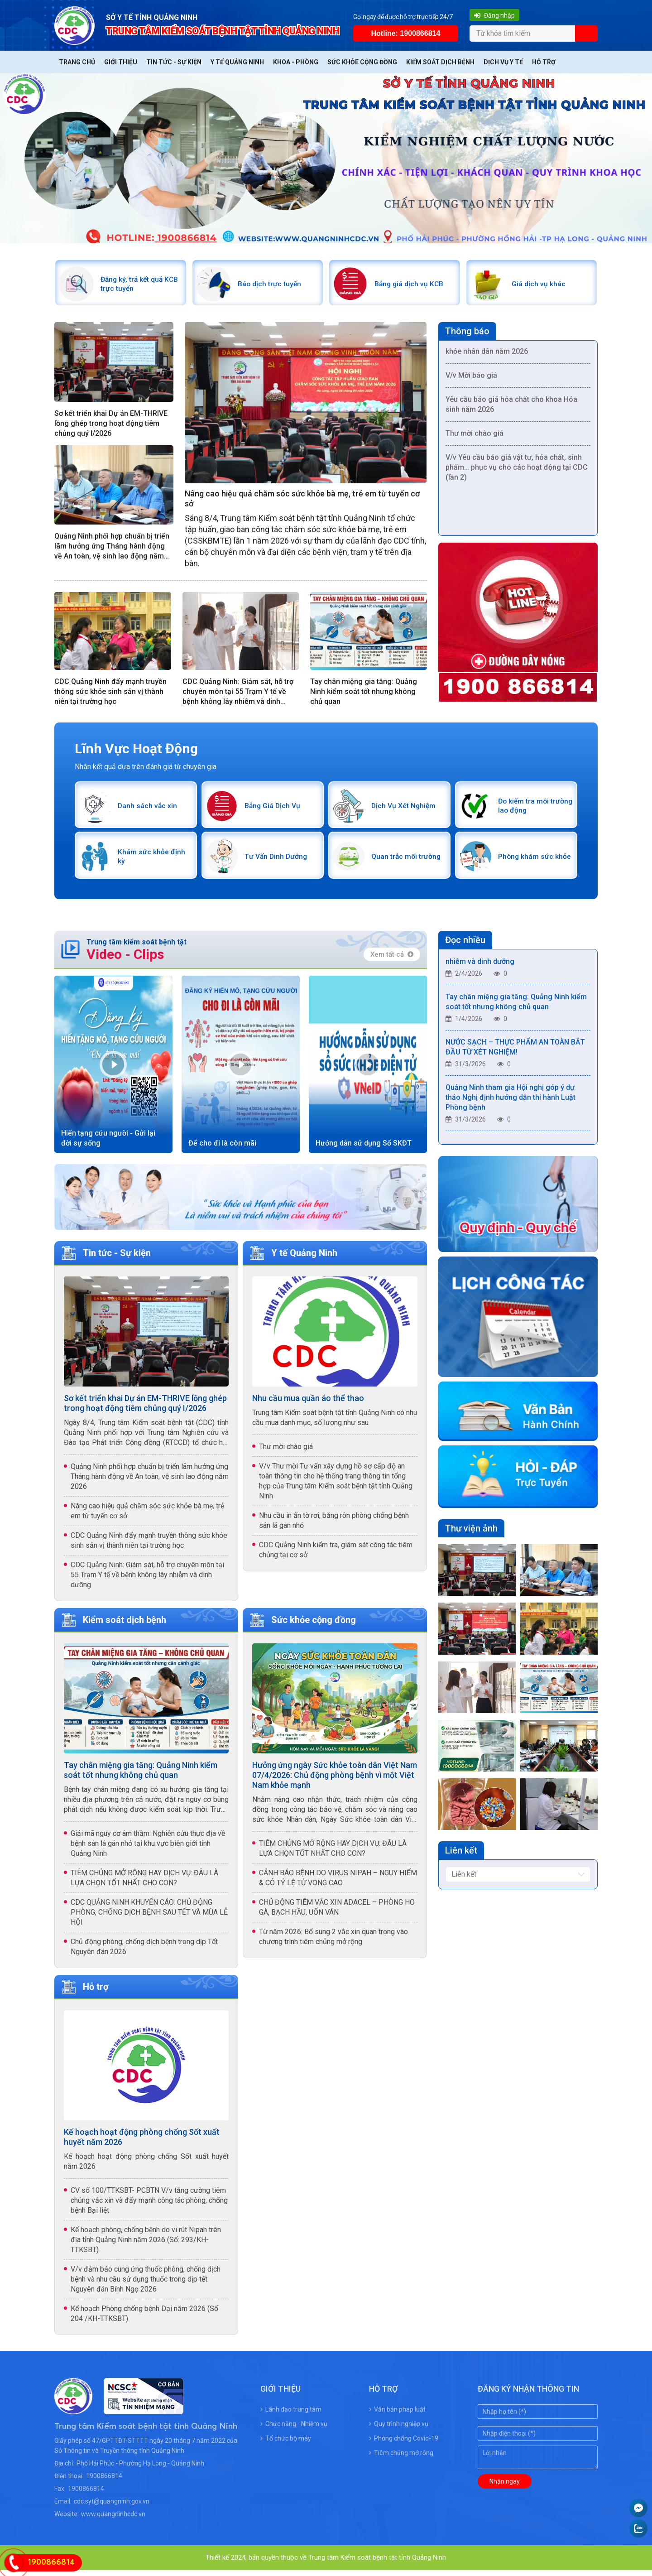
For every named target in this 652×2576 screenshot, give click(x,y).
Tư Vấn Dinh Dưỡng (279, 861)
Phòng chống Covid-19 (403, 2444)
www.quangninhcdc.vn (113, 2519)
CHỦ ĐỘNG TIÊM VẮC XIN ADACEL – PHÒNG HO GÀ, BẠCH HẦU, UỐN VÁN (337, 1913)
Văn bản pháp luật (397, 2415)
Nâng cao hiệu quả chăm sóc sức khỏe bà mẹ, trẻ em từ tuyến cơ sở (302, 500)
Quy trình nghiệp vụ (398, 2429)
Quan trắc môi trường (397, 861)
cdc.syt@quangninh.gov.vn (111, 2507)
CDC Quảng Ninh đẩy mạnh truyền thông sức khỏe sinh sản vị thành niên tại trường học (110, 693)
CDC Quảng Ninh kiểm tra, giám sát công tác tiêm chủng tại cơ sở (335, 1555)
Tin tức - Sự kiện (173, 62)
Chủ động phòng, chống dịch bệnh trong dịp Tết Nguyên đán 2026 (144, 1952)
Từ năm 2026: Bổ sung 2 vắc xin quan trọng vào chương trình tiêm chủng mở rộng (333, 1942)
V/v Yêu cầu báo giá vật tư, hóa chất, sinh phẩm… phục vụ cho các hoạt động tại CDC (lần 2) (517, 471)
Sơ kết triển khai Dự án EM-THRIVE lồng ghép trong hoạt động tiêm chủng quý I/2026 (111, 425)
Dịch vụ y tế (503, 62)
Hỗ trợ (544, 62)
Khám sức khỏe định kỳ (145, 861)
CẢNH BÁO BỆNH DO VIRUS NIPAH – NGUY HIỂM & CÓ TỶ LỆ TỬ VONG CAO (338, 1883)
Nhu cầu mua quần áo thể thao (308, 1404)
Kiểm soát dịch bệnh (440, 62)
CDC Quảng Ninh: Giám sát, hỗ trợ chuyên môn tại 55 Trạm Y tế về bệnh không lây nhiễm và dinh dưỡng (237, 694)
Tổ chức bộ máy (285, 2444)
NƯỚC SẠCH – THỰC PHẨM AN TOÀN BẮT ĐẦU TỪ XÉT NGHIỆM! (515, 1055)
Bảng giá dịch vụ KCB (412, 284)
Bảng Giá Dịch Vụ (275, 808)
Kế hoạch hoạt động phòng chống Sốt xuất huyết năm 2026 (142, 2142)
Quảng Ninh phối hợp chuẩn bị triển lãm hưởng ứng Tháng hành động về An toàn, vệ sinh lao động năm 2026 (111, 548)
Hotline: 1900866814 (405, 33)
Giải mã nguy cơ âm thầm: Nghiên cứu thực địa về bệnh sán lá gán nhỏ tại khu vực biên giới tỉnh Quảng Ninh (148, 1849)
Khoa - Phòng (295, 62)
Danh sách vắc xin (150, 808)
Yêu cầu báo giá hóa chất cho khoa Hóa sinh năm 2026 (511, 409)
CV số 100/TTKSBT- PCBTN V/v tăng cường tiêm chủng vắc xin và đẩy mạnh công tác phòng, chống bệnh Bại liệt (149, 2206)
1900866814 (104, 2481)
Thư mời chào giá (474, 437)
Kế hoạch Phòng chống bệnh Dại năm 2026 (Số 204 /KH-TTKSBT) (144, 2319)
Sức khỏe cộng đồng (362, 62)
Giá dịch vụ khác (541, 284)
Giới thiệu (120, 62)
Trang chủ (77, 62)
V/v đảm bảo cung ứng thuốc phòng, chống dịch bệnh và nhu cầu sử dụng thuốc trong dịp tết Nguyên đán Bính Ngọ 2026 (146, 2285)
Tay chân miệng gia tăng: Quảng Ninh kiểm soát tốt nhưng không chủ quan (363, 693)
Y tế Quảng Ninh (237, 62)
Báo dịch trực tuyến (272, 284)
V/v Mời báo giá (471, 380)
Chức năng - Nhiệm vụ (293, 2429)
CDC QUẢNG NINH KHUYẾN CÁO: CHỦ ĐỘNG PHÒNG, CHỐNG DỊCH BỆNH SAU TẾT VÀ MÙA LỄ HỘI (149, 1918)
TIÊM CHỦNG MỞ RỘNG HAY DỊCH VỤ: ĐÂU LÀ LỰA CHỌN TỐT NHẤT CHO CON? (144, 1883)
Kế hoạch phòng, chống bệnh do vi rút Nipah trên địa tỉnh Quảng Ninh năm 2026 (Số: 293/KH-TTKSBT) (146, 2245)
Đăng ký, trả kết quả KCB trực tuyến (135, 285)
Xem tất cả (391, 960)
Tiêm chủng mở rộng (401, 2458)
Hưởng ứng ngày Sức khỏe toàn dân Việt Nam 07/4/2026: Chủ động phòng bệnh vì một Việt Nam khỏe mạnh (334, 1781)
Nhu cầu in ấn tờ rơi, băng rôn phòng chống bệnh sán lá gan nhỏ (334, 1526)
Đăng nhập (493, 15)
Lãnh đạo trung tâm (290, 2415)
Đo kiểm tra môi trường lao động (527, 809)
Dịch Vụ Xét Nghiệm (406, 808)
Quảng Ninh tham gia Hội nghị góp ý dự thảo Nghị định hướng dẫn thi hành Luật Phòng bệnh (510, 1105)
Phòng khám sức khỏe (528, 861)
